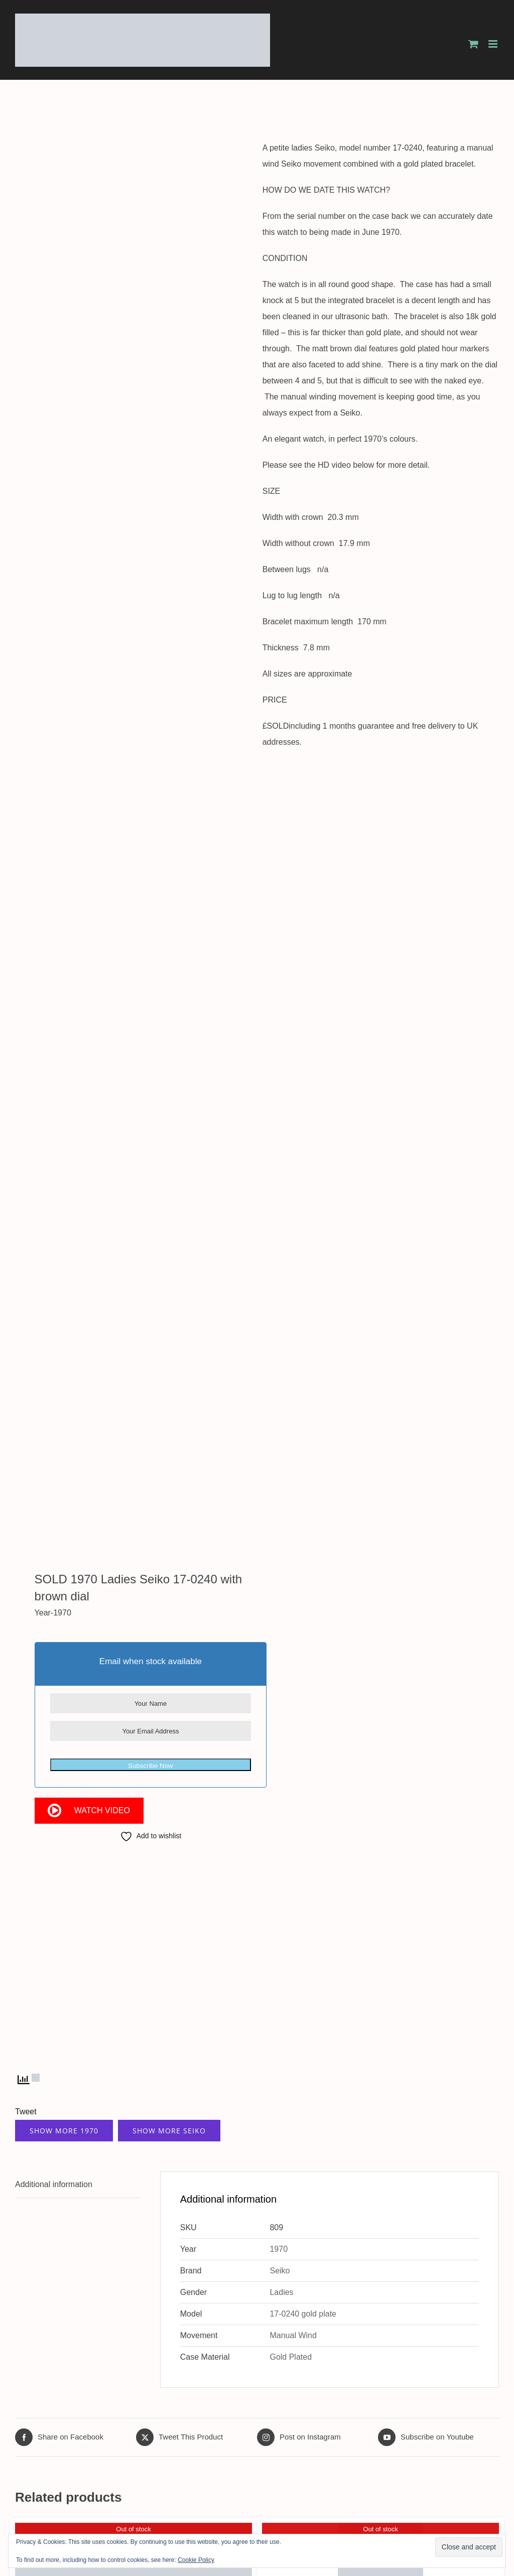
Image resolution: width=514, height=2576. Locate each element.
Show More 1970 (64, 2130)
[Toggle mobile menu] (493, 44)
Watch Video (102, 1810)
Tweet (26, 2111)
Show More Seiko (169, 2130)
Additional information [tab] (53, 2184)
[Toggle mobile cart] (473, 44)
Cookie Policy (196, 2559)
